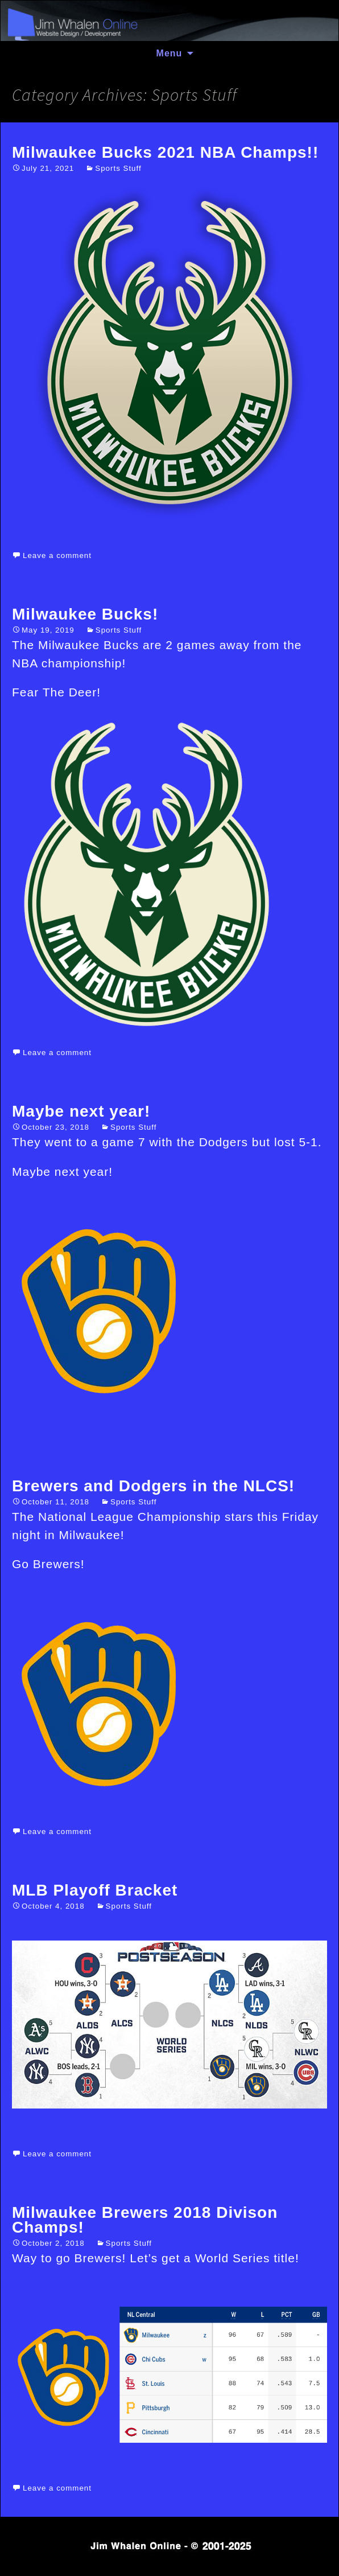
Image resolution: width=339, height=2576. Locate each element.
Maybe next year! (81, 1111)
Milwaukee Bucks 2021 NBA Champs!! (165, 152)
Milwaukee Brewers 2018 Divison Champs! (145, 2220)
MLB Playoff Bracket (94, 1890)
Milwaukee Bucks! (85, 614)
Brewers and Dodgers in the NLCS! (153, 1486)
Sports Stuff (118, 168)
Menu (169, 53)
